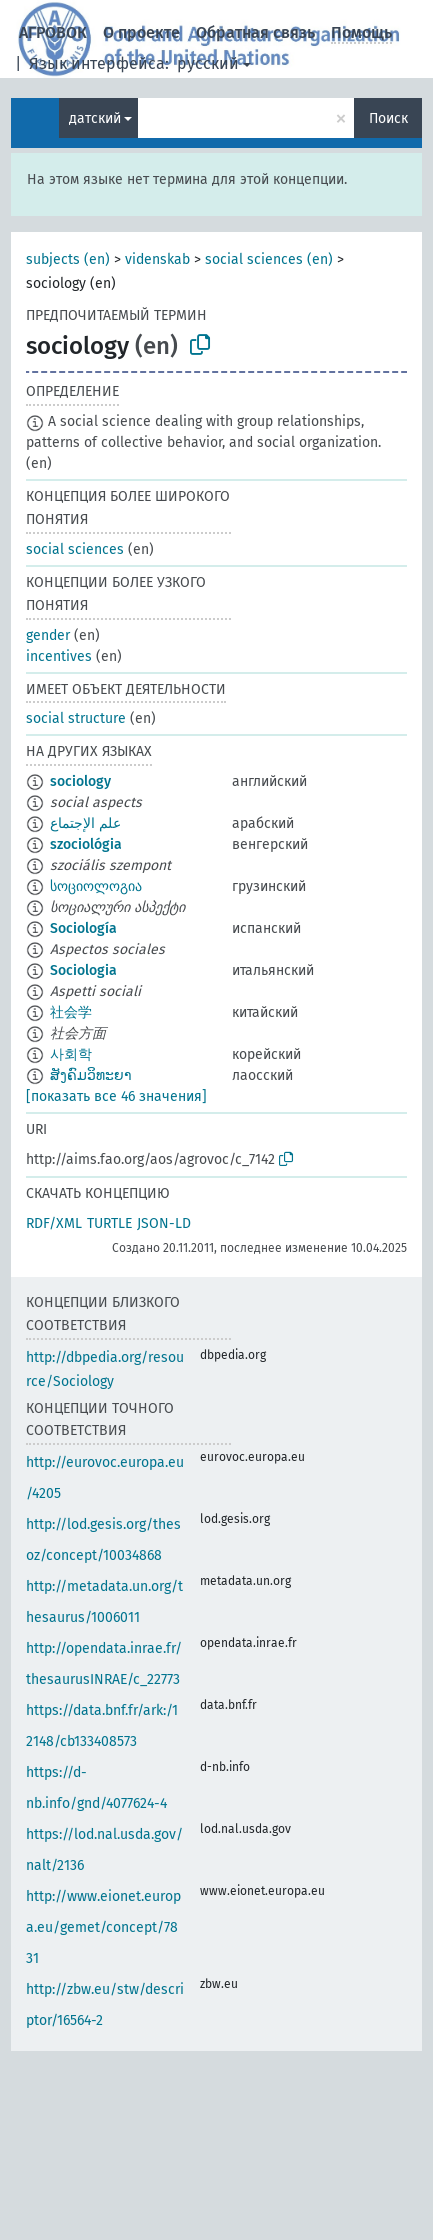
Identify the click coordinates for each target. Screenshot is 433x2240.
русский (208, 63)
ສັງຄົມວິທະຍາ (91, 1075)
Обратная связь (255, 32)
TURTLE (109, 1223)
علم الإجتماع (85, 823)
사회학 (71, 1054)
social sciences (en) (269, 259)
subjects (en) (68, 259)
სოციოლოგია (96, 886)
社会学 (71, 1012)
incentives (59, 656)
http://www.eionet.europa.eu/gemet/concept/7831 (103, 1927)
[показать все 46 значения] (116, 1096)
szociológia (86, 844)
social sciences (75, 549)
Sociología (83, 928)
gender (48, 635)
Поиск (388, 118)
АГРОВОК (53, 32)
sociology (80, 781)
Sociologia (83, 970)
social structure (76, 718)
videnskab (157, 259)
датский (95, 118)
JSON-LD (164, 1223)
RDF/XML (54, 1223)
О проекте (141, 32)
